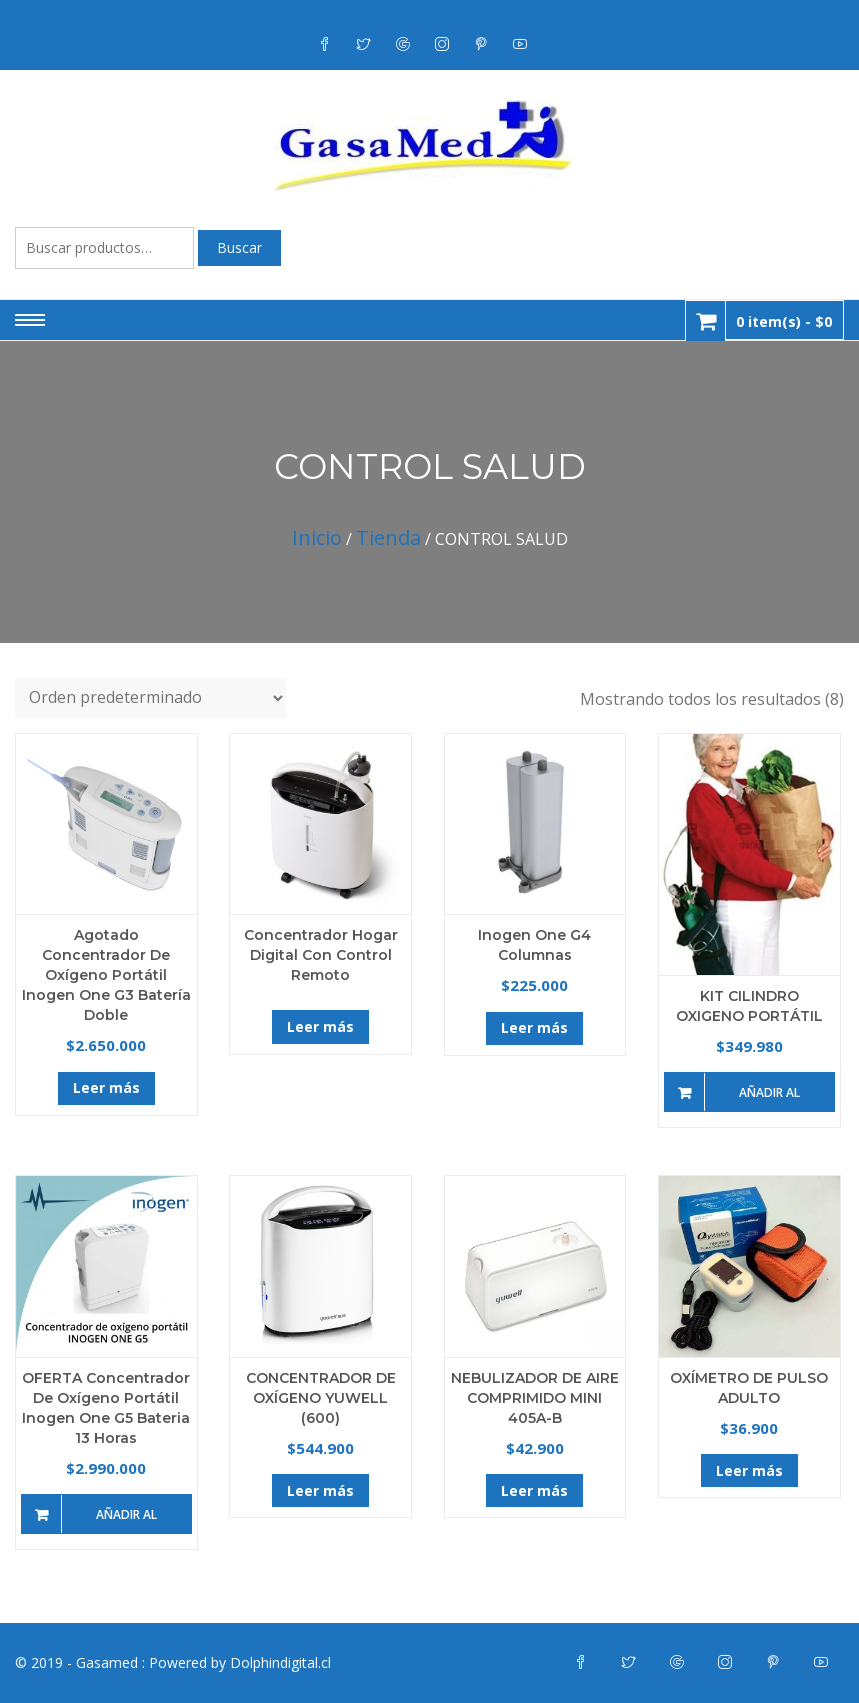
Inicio (317, 537)
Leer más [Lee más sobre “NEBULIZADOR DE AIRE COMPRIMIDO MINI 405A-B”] (534, 1490)
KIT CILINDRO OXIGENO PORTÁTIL (749, 1006)
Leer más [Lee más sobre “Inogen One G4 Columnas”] (534, 1027)
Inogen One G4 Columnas (534, 945)
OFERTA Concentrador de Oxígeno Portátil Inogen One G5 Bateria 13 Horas (106, 1408)
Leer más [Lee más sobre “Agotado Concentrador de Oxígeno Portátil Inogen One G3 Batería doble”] (106, 1087)
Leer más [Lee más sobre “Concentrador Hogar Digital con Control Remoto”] (320, 1026)
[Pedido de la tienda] (150, 698)
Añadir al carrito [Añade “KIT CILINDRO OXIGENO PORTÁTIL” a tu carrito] (769, 1098)
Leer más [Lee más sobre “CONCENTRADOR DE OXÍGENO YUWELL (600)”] (320, 1490)
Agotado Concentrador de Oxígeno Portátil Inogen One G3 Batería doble (106, 975)
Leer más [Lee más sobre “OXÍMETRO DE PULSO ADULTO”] (749, 1470)
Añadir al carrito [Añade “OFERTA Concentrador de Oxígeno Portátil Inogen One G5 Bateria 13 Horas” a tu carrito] (126, 1520)
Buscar (239, 247)
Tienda (388, 537)
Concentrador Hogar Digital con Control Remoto (321, 955)
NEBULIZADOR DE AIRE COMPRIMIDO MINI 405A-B (535, 1398)
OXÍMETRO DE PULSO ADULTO (749, 1388)
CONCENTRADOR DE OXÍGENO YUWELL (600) (321, 1398)
